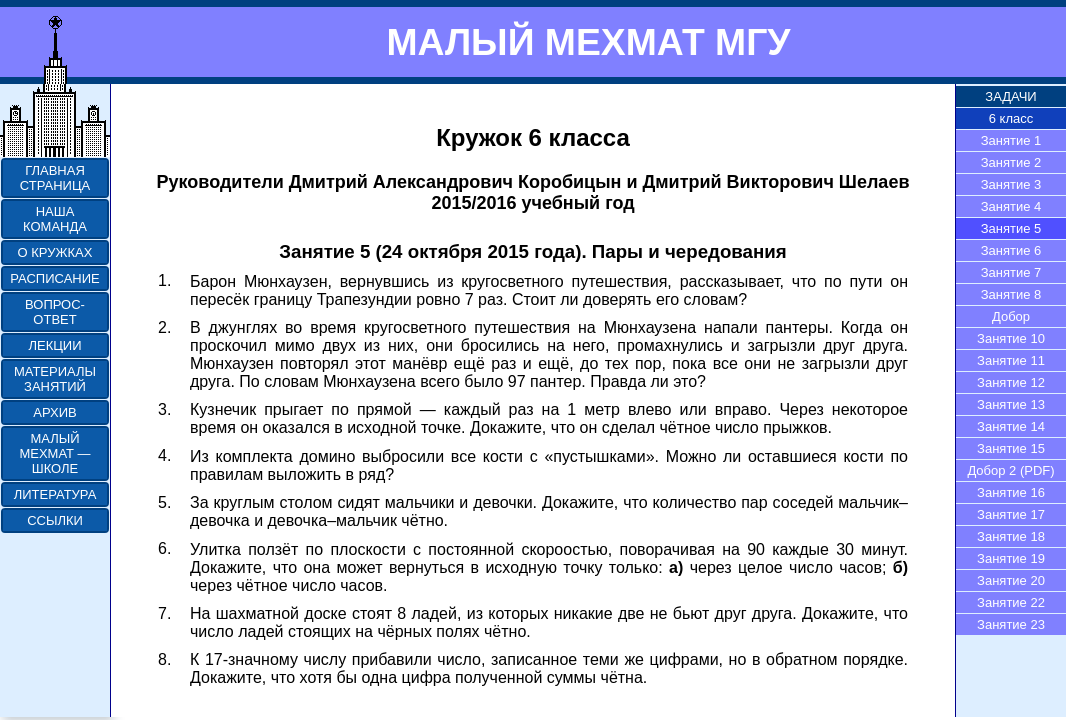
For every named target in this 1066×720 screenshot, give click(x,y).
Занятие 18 (1011, 536)
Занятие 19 (1011, 558)
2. (164, 327)
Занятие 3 (1011, 184)
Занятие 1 (1011, 140)
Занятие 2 (1011, 162)
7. (164, 613)
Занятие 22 (1011, 602)
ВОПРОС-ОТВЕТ (55, 312)
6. (164, 548)
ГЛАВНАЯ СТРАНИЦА (55, 178)
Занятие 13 (1011, 404)
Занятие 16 (1011, 492)
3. (164, 409)
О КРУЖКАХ (55, 252)
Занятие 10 (1011, 338)
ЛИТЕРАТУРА (55, 494)
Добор (1011, 316)
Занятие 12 (1011, 382)
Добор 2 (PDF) (1010, 470)
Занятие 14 (1011, 426)
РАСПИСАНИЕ (54, 278)
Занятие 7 (1011, 272)
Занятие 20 (1011, 580)
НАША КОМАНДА (55, 219)
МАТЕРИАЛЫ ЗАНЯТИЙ (55, 379)
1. (164, 280)
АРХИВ (54, 412)
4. (164, 455)
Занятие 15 (1011, 448)
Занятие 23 (1011, 624)
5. (164, 502)
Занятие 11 (1011, 360)
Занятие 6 (1011, 250)
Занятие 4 (1011, 206)
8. (164, 659)
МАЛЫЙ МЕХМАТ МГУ (588, 42)
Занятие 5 (1011, 228)
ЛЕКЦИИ (54, 345)
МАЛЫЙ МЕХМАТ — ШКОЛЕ (54, 453)
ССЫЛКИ (55, 520)
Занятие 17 (1011, 514)
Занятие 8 (1011, 294)
